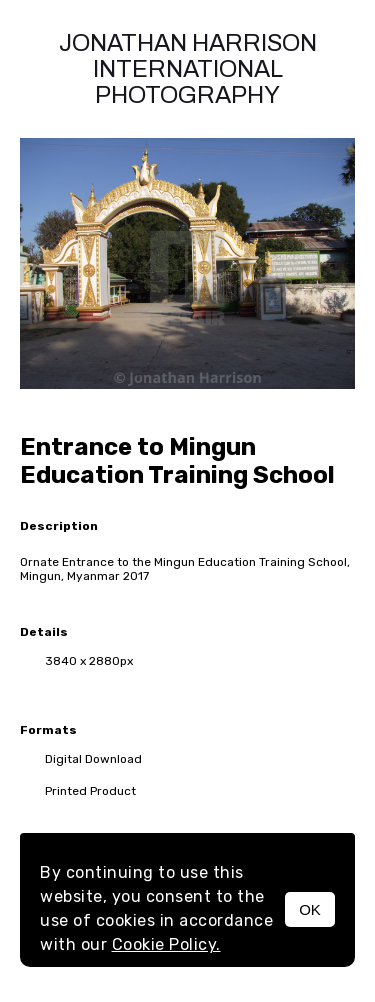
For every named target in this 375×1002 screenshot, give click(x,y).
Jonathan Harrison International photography (188, 69)
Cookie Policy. (166, 944)
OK (310, 909)
